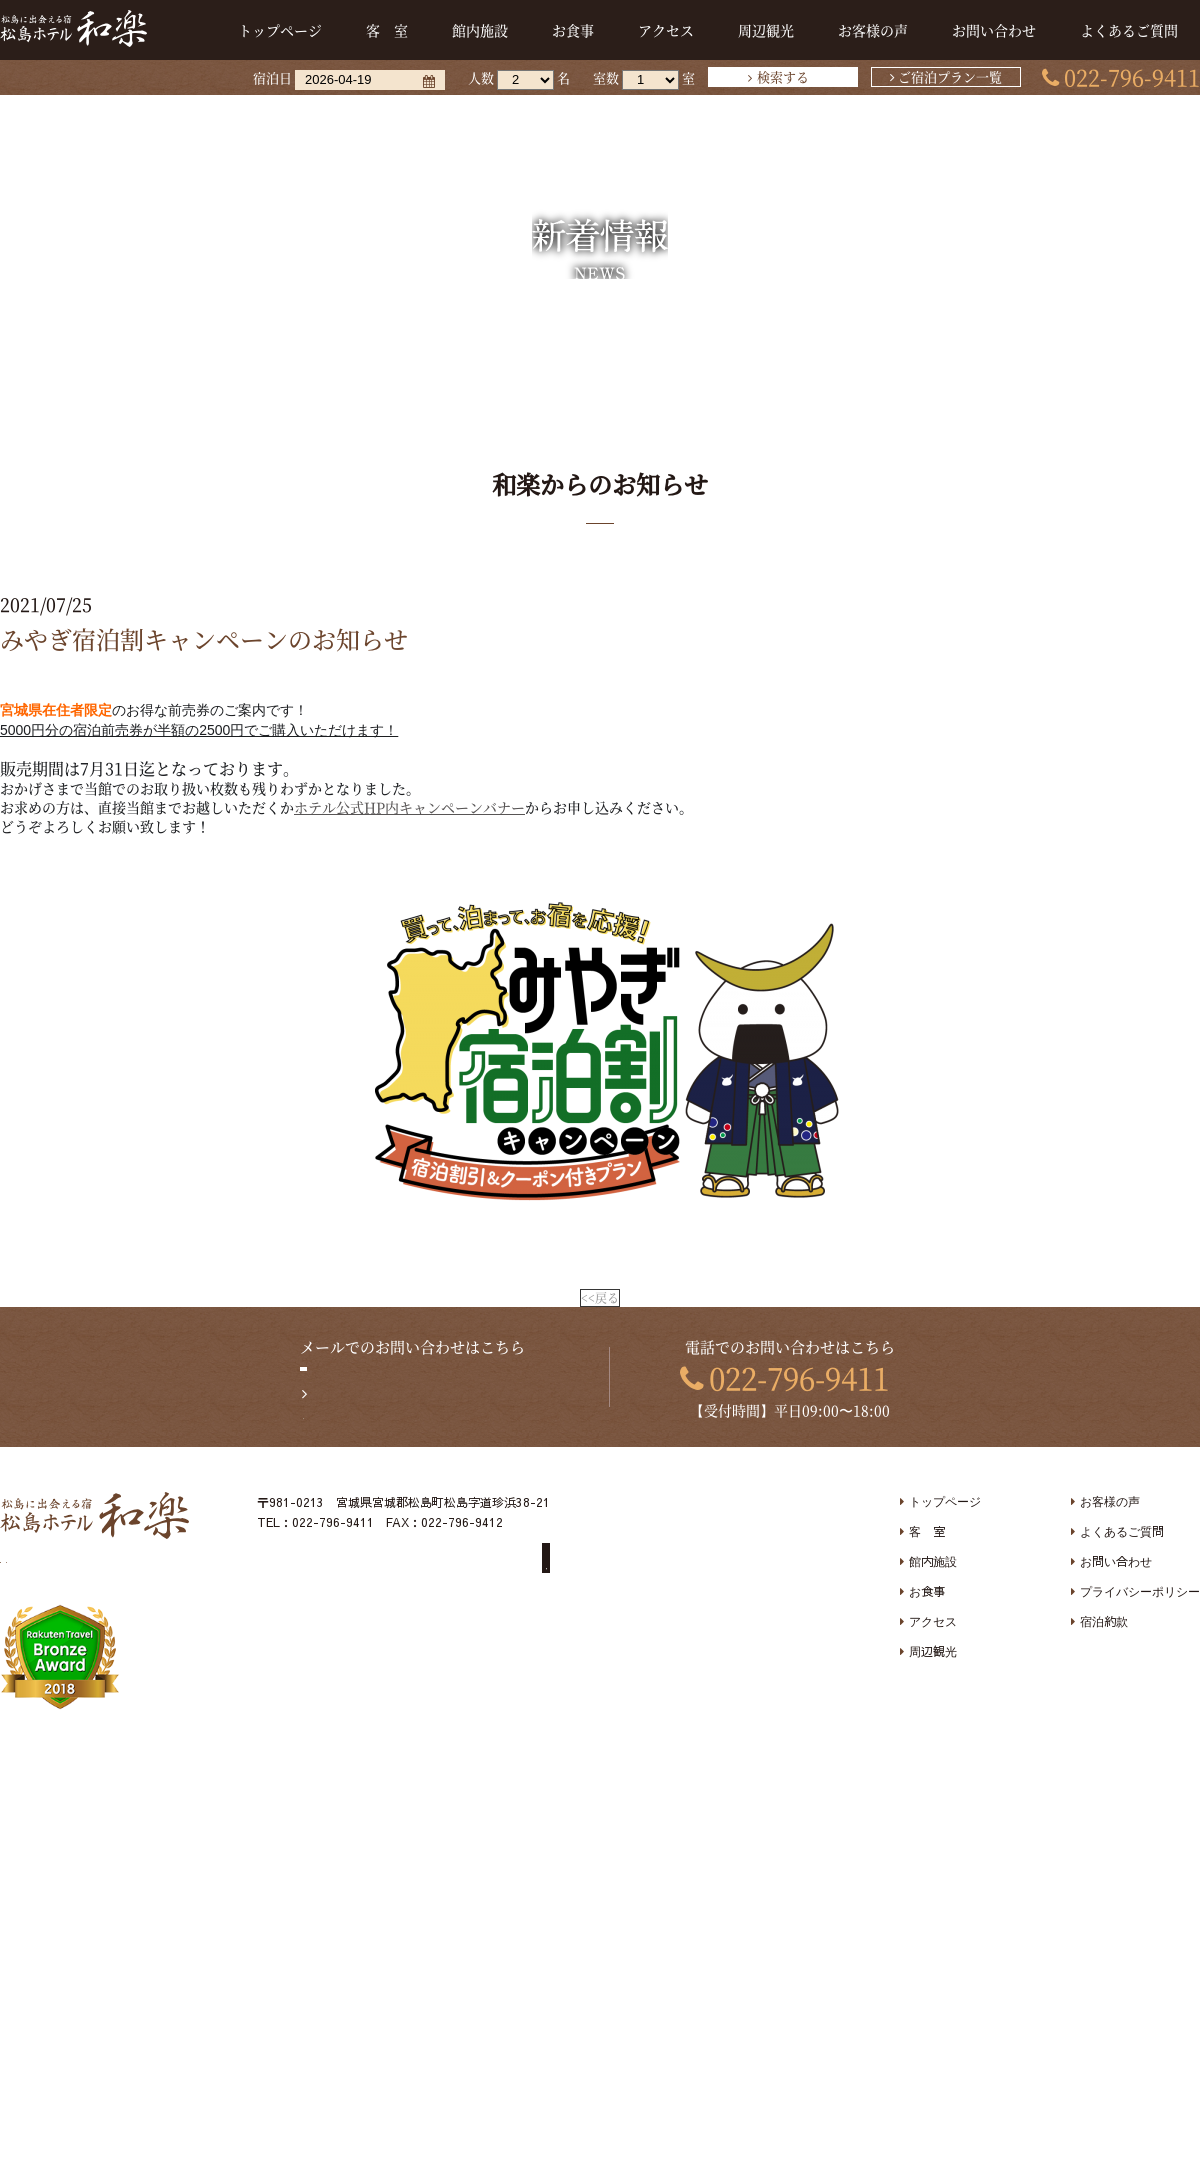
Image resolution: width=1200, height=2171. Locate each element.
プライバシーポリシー (1140, 1595)
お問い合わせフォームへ (424, 1397)
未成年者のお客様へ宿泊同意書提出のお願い (407, 1575)
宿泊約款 (1104, 1625)
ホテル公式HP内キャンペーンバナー (409, 807)
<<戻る (600, 1299)
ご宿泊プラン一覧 (950, 76)
